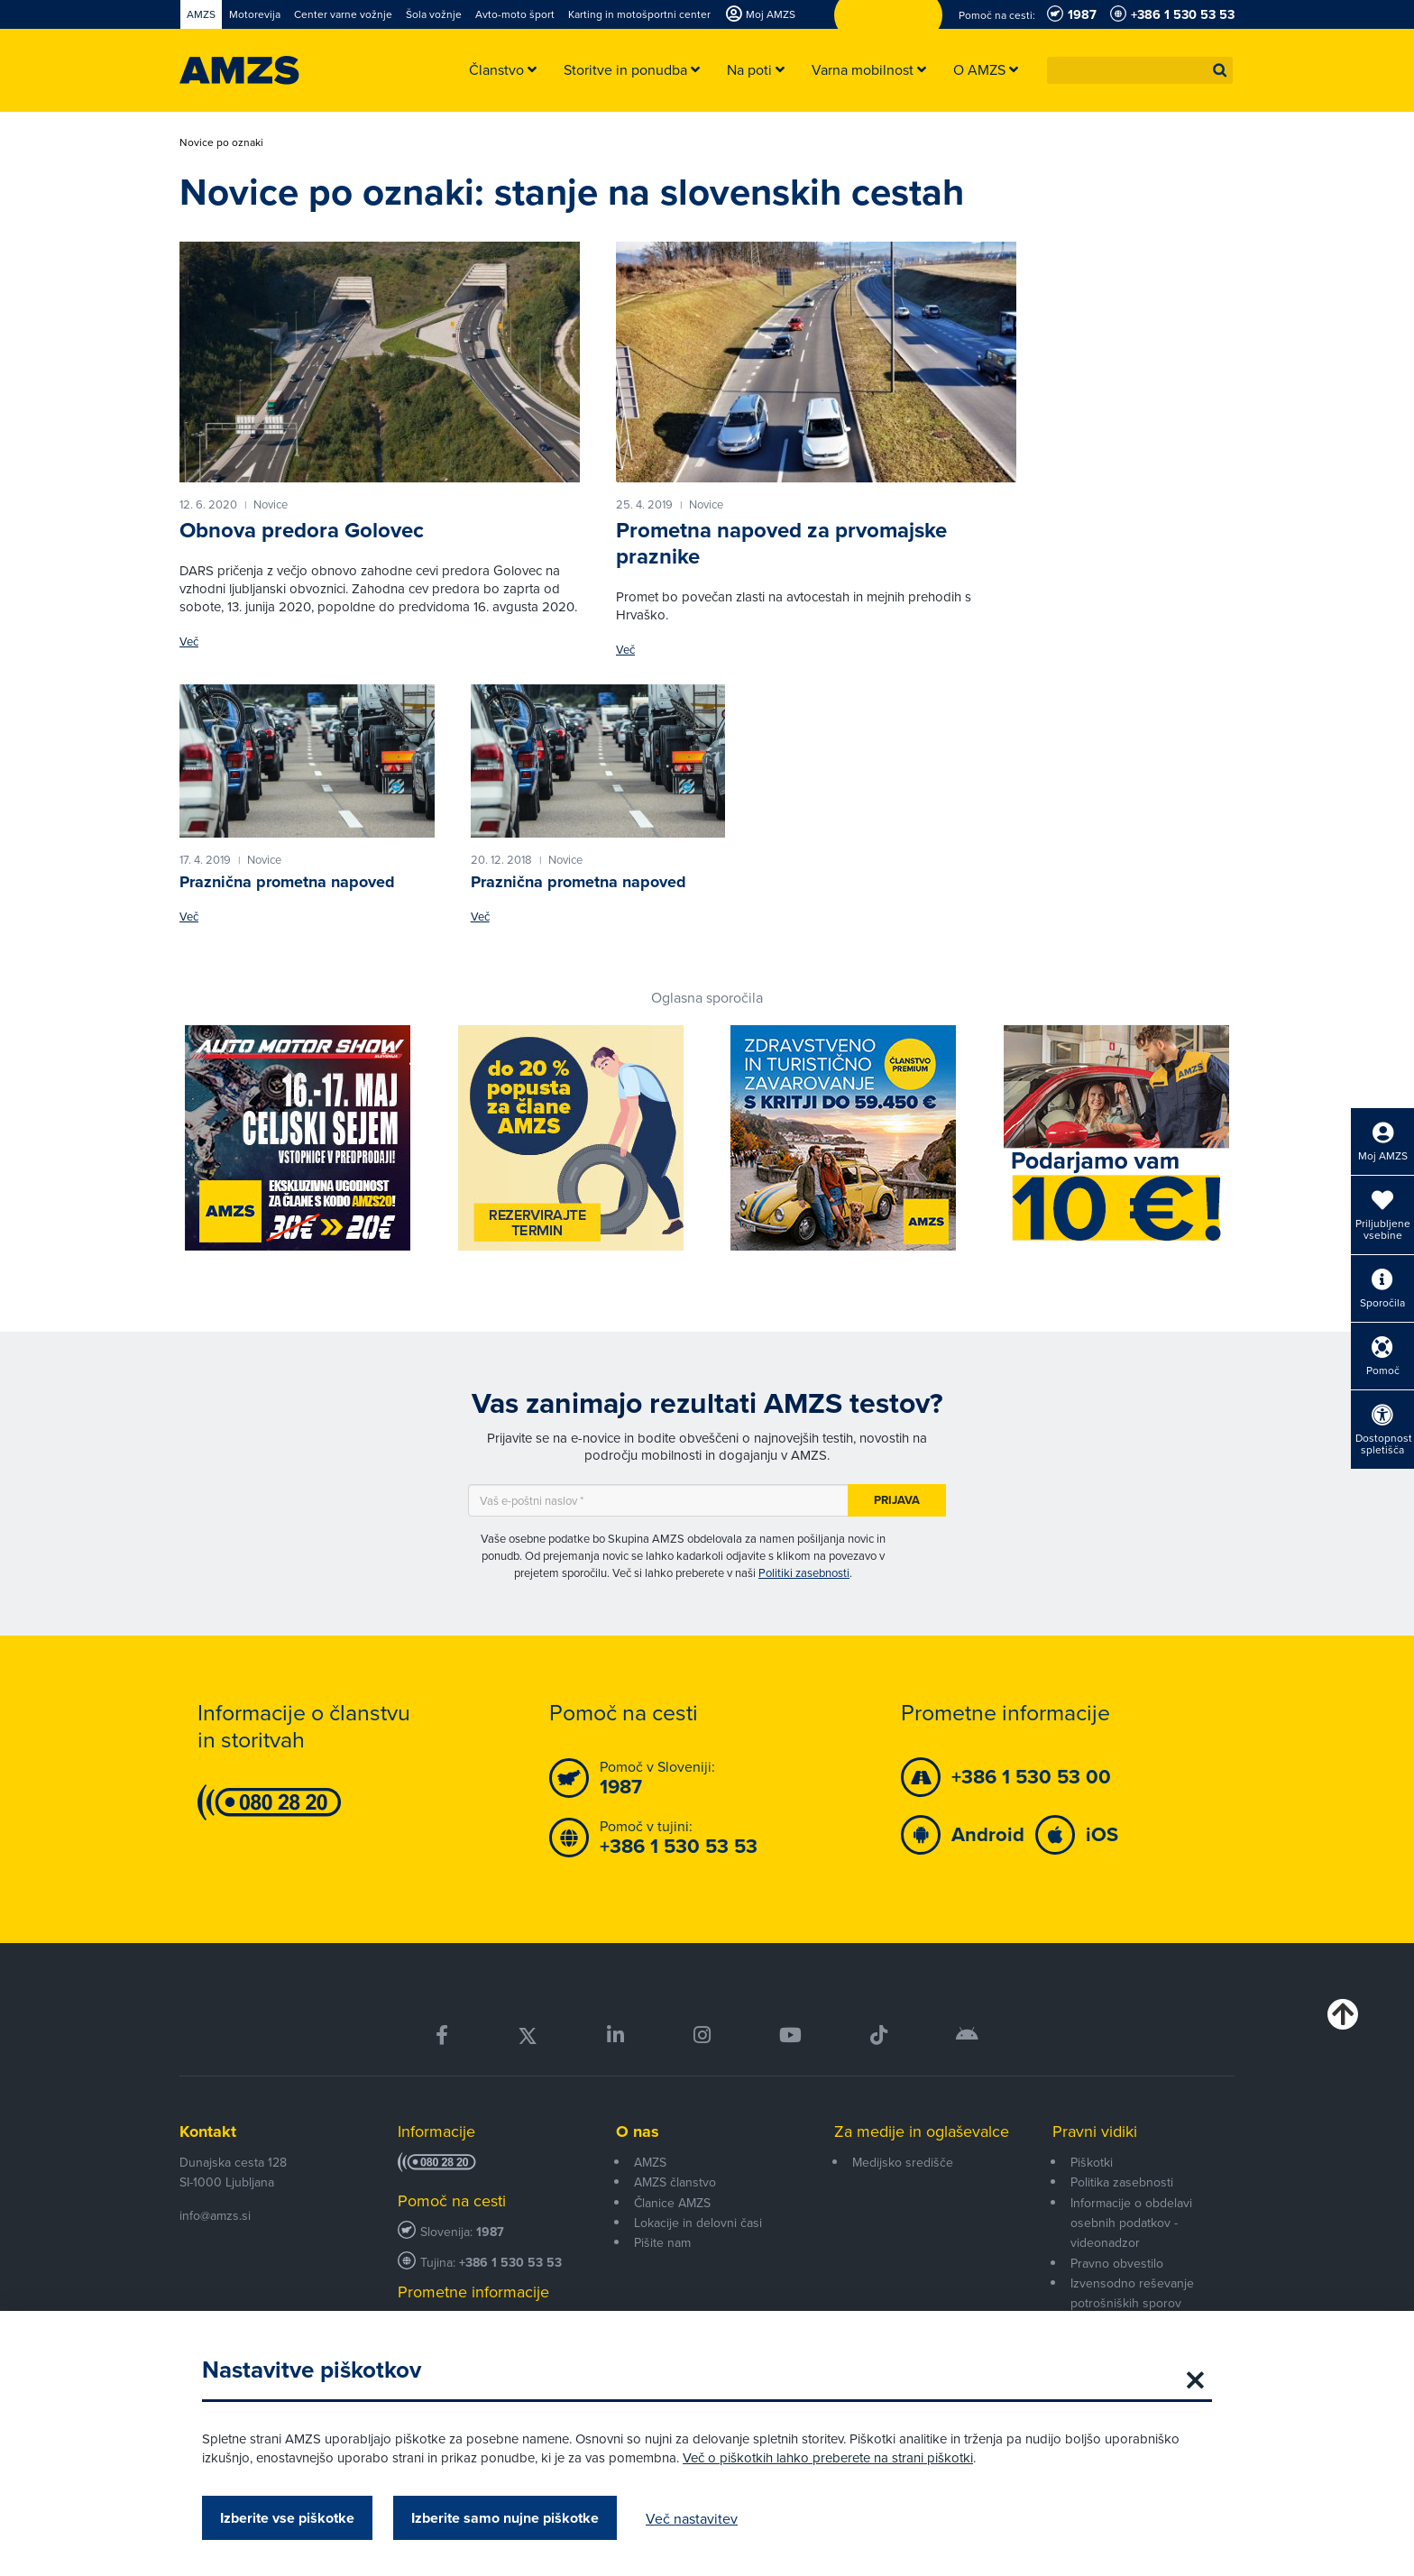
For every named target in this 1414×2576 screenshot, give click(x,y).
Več (188, 641)
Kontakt (207, 2131)
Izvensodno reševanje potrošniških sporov (1132, 2293)
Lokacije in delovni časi (698, 2223)
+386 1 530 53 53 (510, 2262)
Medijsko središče (902, 2162)
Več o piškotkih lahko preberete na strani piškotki (828, 2457)
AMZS (650, 2162)
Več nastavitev (692, 2518)
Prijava (897, 1499)
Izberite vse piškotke (287, 2517)
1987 (490, 2232)
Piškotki (1091, 2162)
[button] (1220, 70)
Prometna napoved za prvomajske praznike (781, 543)
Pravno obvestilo (1116, 2263)
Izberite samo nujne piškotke (505, 2517)
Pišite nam (662, 2242)
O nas (637, 2131)
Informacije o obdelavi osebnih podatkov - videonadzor (1131, 2223)
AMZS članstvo (675, 2182)
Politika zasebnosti (1121, 2182)
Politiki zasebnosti (803, 1572)
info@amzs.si (215, 2215)
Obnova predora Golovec (301, 530)
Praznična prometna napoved (287, 882)
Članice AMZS (672, 2203)
